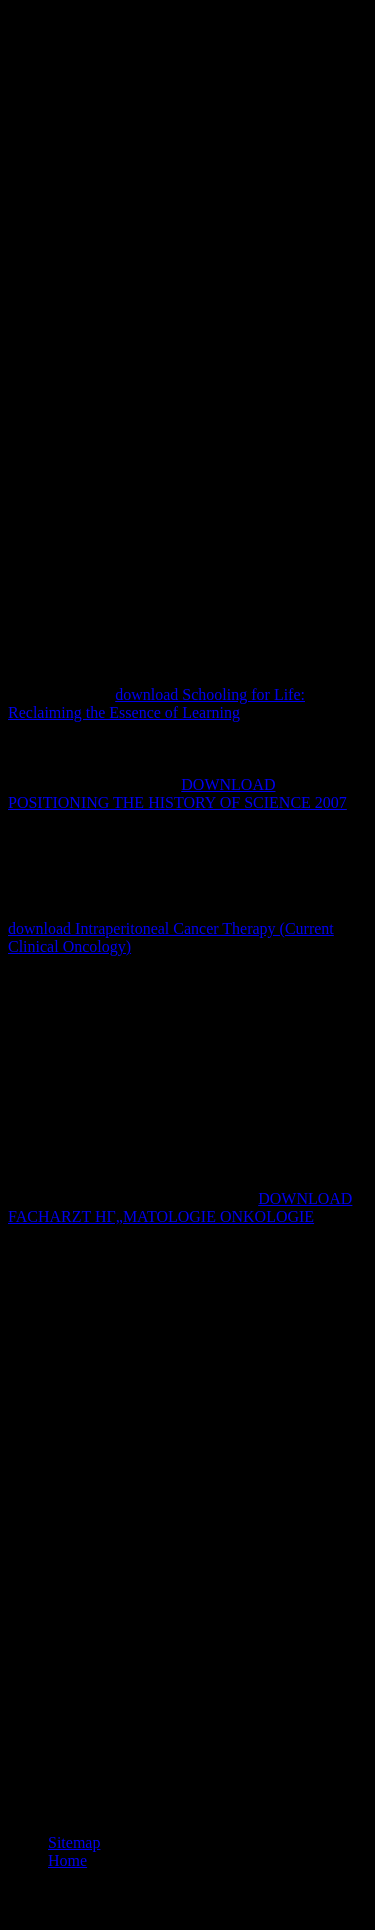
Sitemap (74, 1842)
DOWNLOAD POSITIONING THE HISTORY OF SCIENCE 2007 (177, 793)
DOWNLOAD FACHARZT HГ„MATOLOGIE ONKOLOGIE (180, 1207)
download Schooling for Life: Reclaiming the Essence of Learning (156, 703)
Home (67, 1860)
